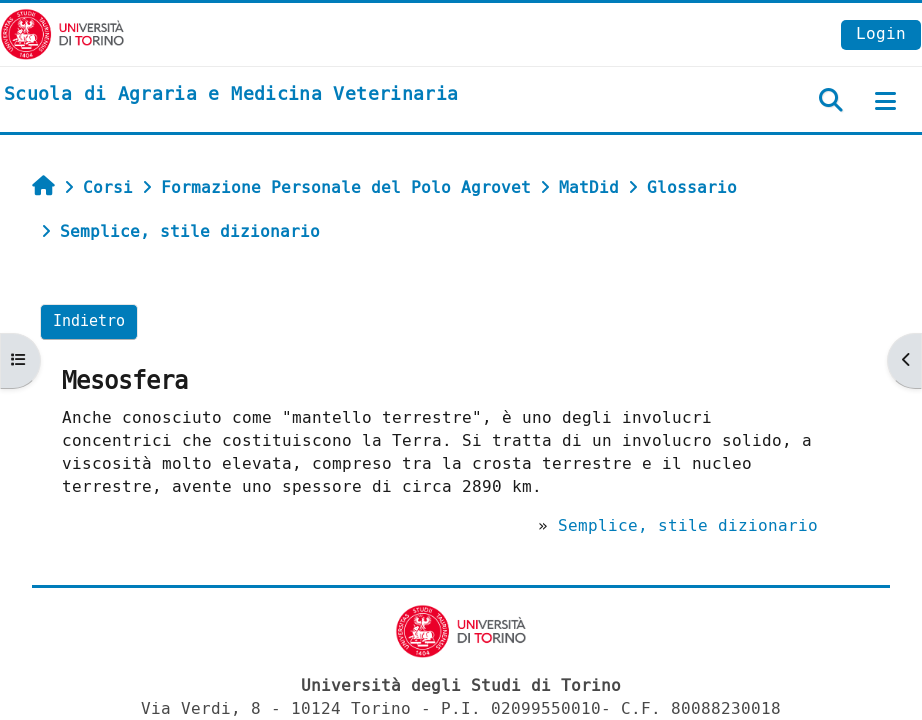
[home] (231, 95)
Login (881, 33)
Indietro (89, 321)
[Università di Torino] (62, 33)
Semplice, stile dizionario (688, 525)
